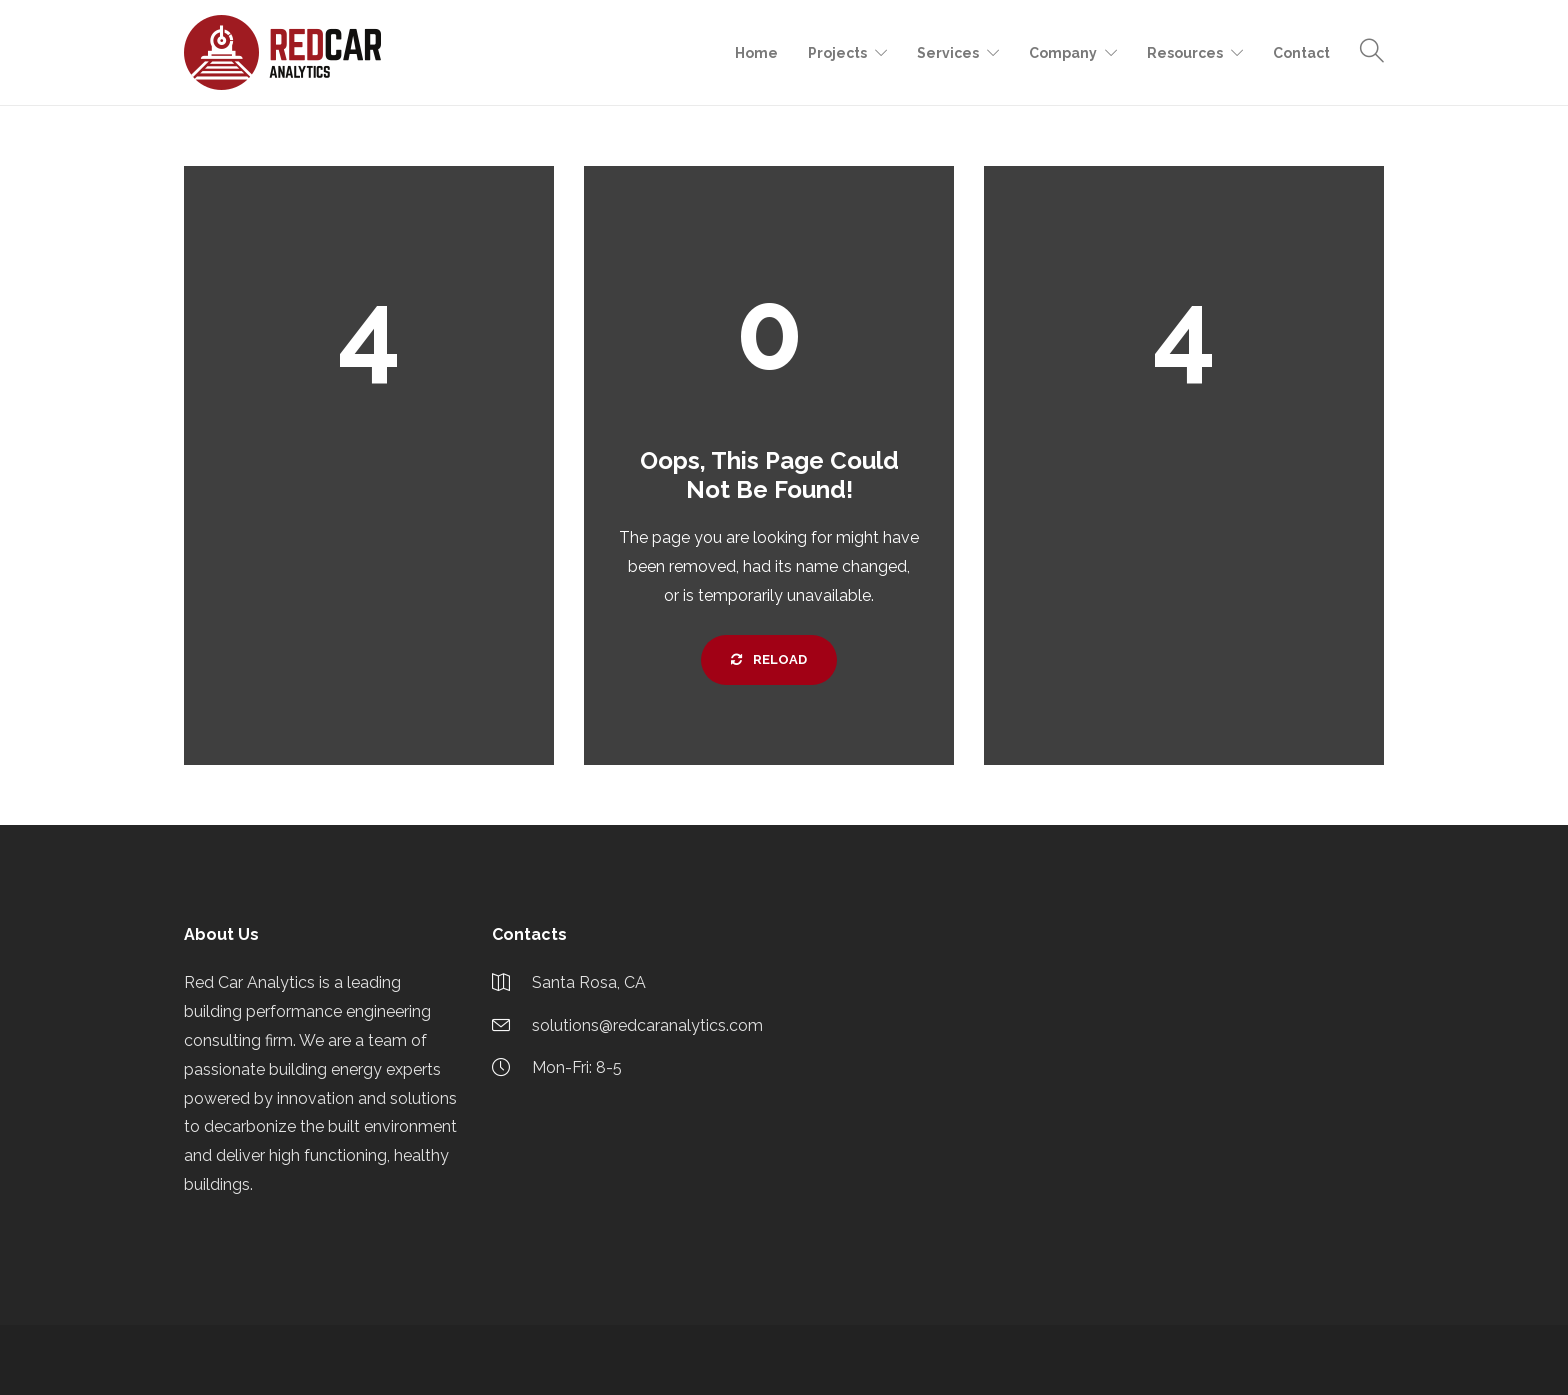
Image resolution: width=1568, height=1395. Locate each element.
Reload (769, 659)
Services (948, 53)
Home (756, 53)
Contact (1301, 53)
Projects (837, 53)
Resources (1185, 53)
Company (1063, 53)
